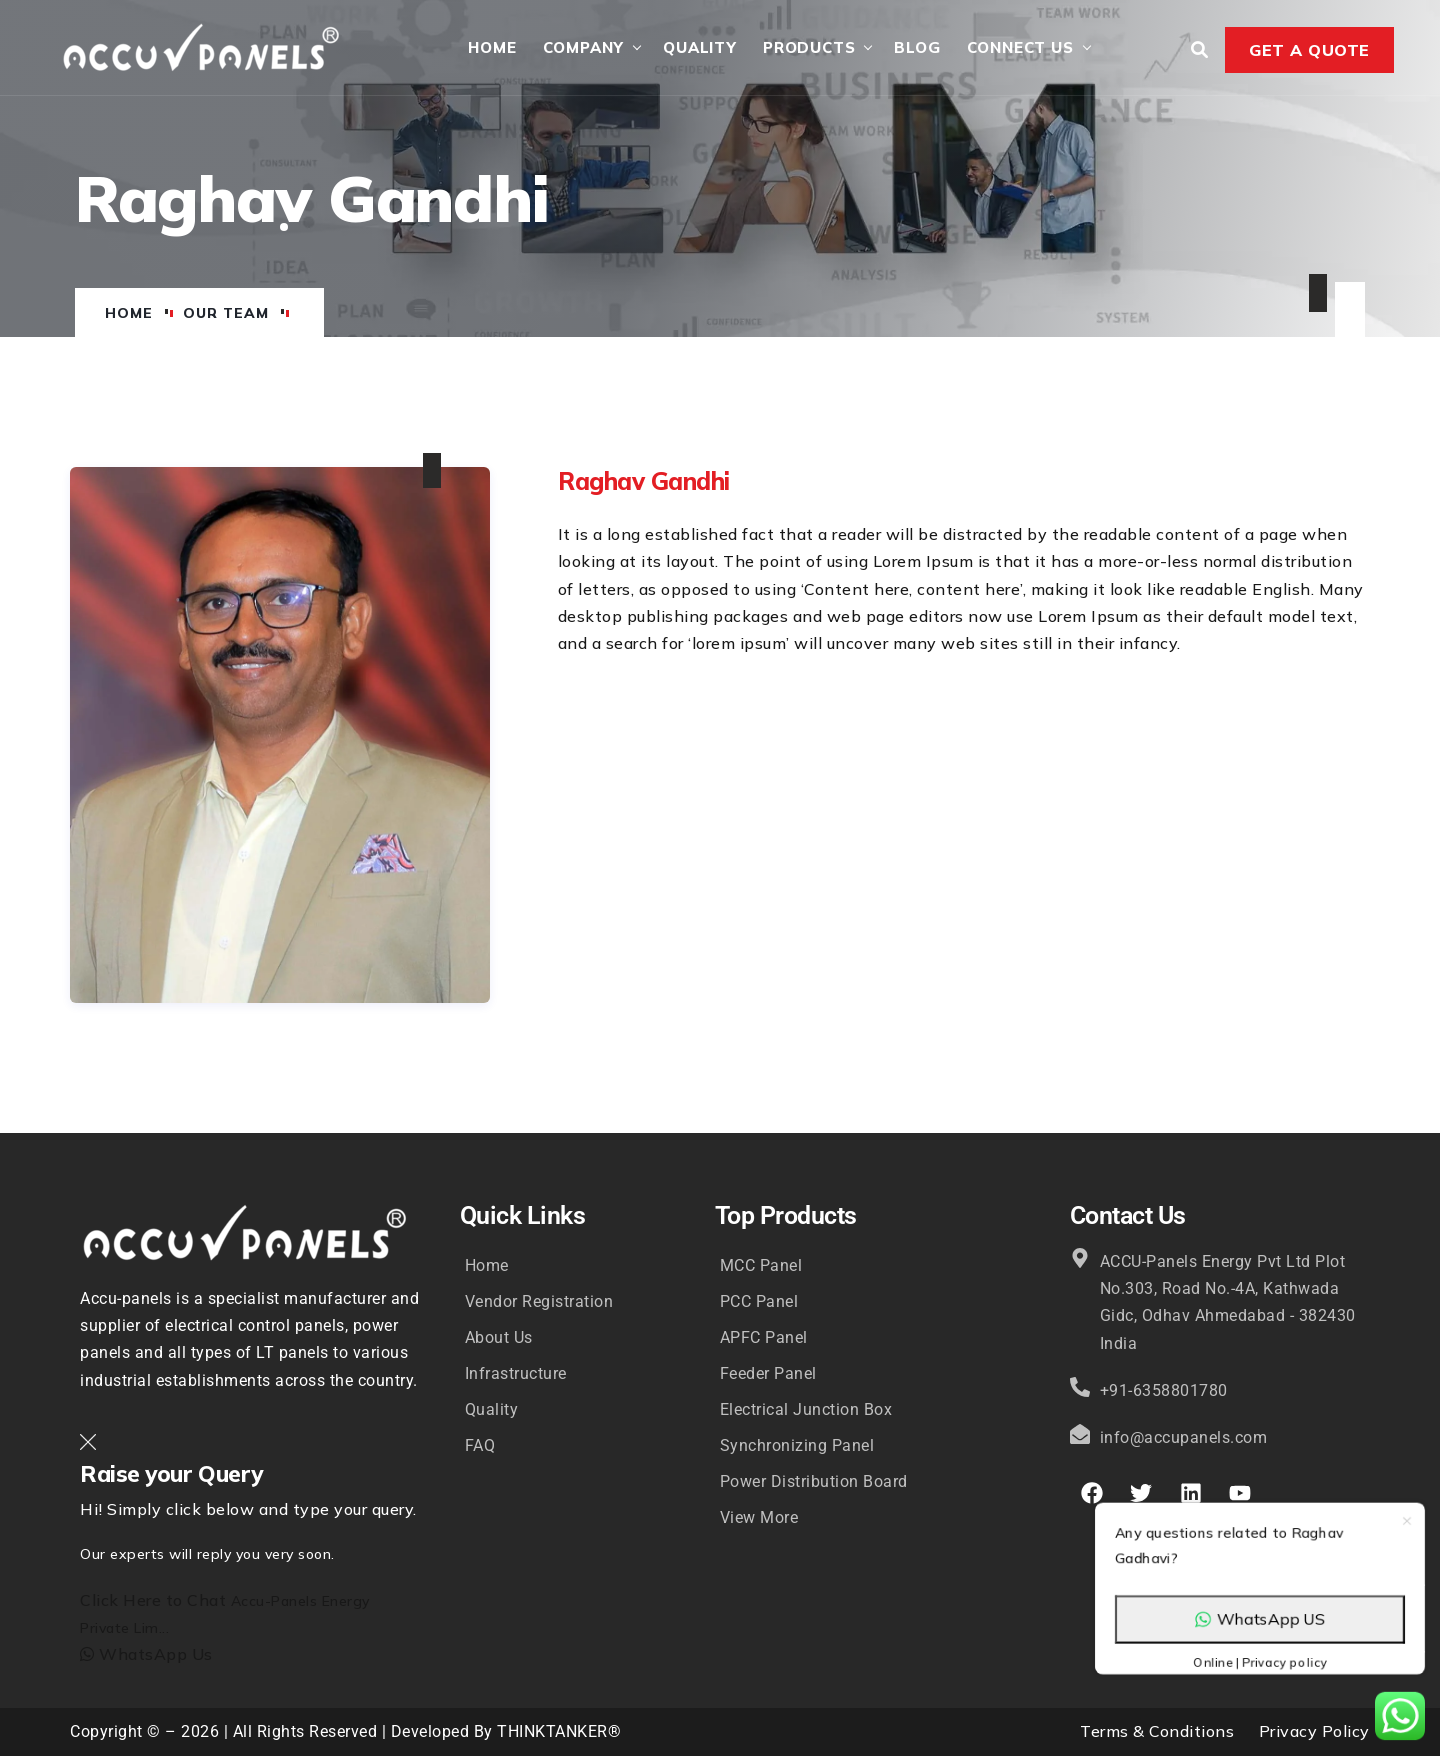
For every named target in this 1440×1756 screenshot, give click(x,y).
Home (492, 47)
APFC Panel (764, 1337)
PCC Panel (759, 1301)
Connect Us (1020, 47)
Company (584, 47)
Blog (917, 47)
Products (809, 47)
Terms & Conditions (1157, 1731)
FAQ (480, 1445)
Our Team (226, 313)
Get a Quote (1309, 50)
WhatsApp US (1260, 1573)
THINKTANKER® (559, 1731)
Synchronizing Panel (797, 1445)
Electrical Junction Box (806, 1409)
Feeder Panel (768, 1373)
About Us (499, 1337)
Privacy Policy (1314, 1731)
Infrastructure (516, 1373)
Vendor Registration (539, 1301)
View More (759, 1517)
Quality (700, 47)
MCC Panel (761, 1265)
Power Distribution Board (814, 1481)
